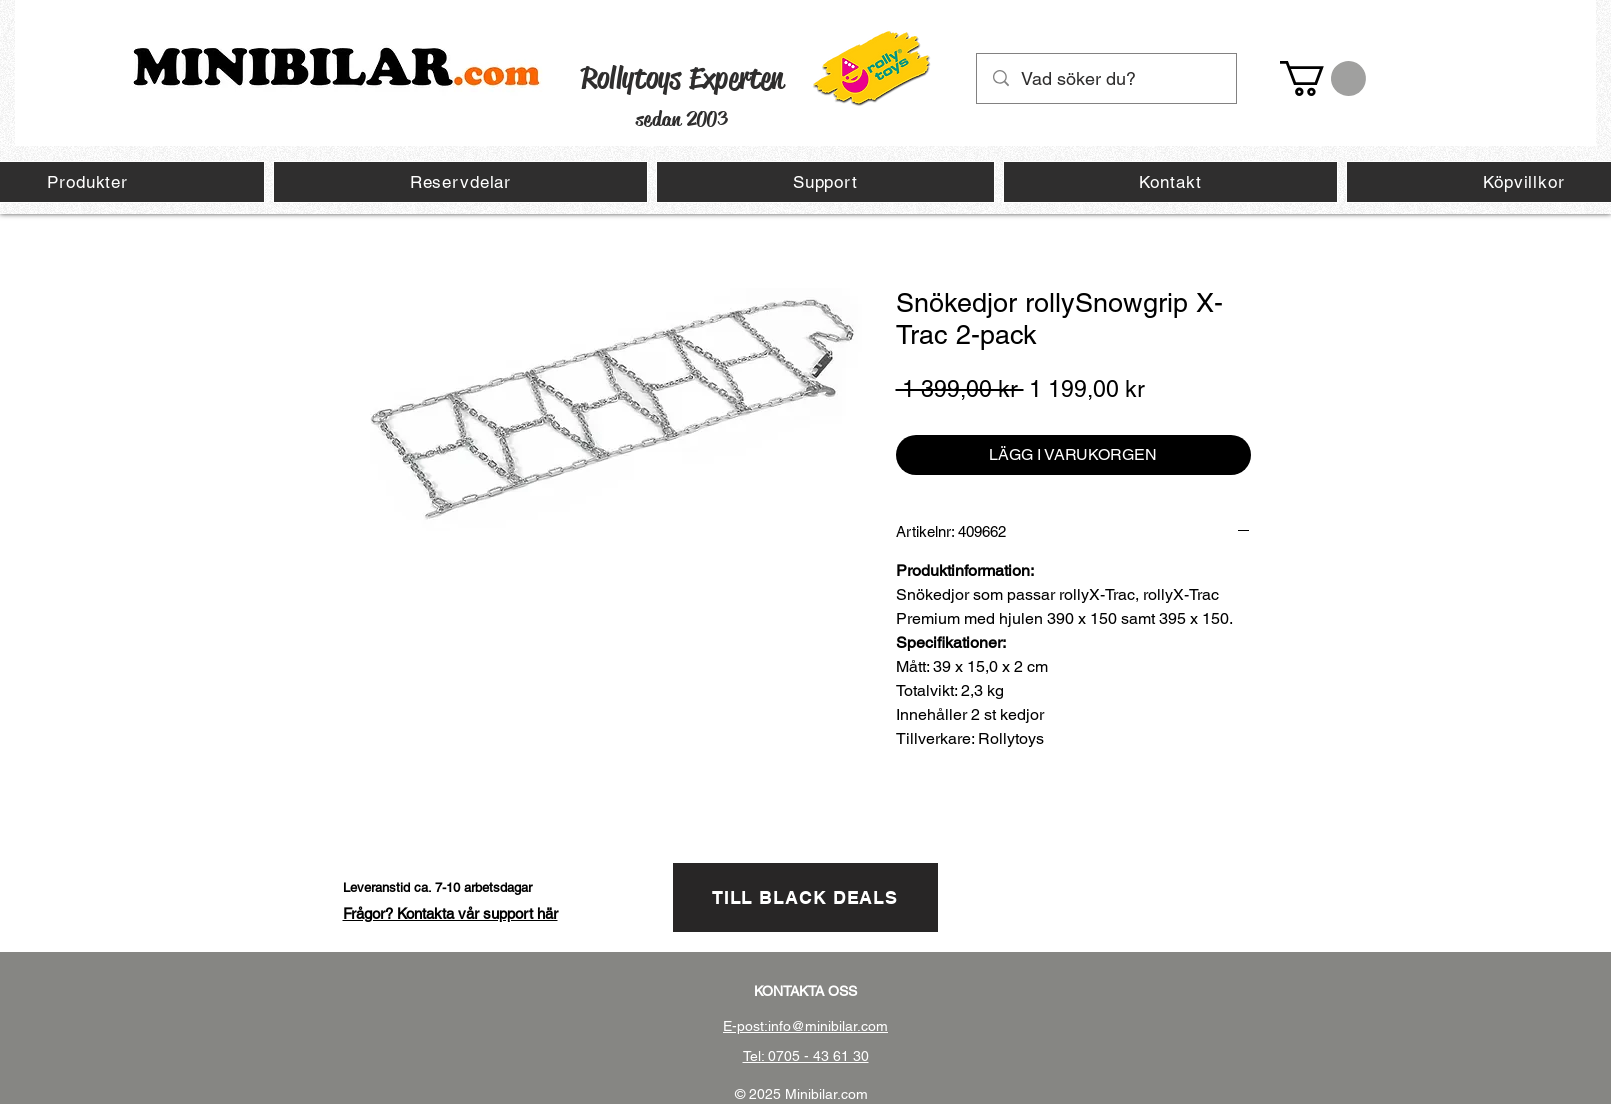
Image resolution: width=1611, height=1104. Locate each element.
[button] (1323, 78)
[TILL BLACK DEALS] (805, 897)
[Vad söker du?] (1107, 78)
